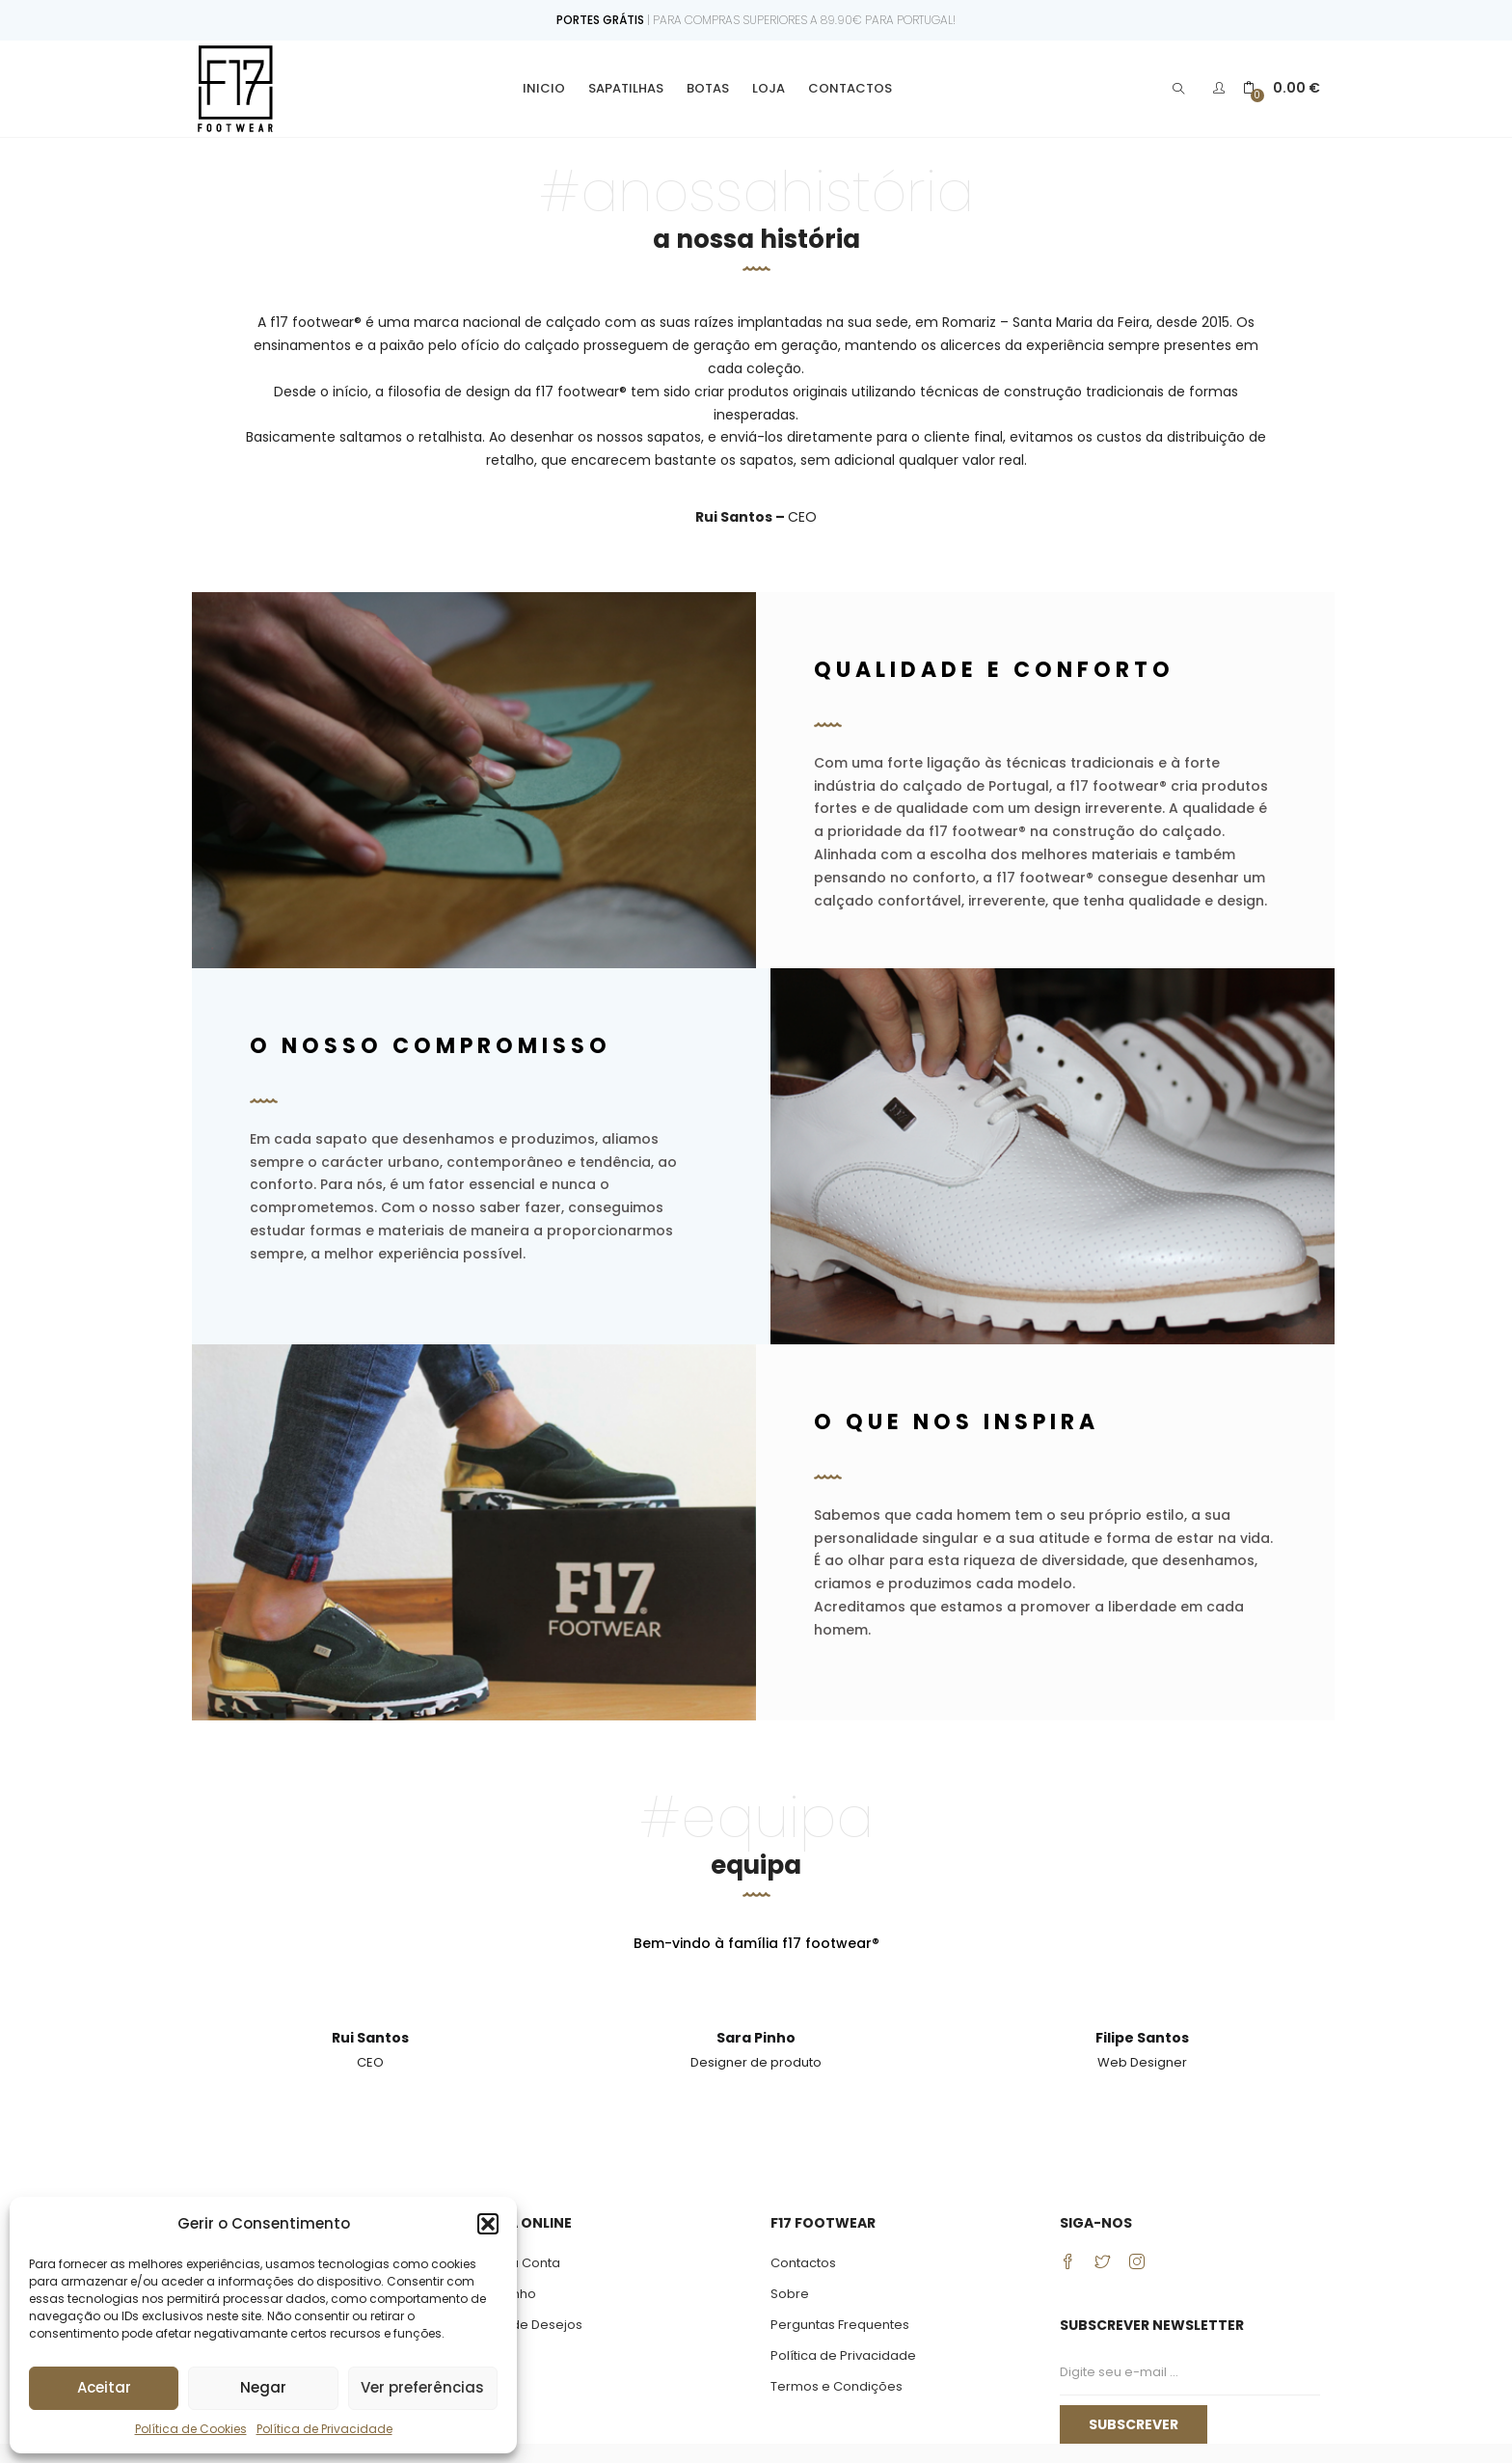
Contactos (850, 88)
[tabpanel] (370, 2048)
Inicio (544, 88)
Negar (263, 2387)
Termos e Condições (836, 2386)
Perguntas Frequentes (839, 2324)
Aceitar (104, 2387)
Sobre (789, 2294)
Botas (708, 88)
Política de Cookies (191, 2429)
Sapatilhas (625, 88)
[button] (488, 2223)
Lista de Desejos (531, 2324)
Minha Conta (520, 2263)
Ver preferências (422, 2387)
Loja (768, 88)
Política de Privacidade (324, 2429)
